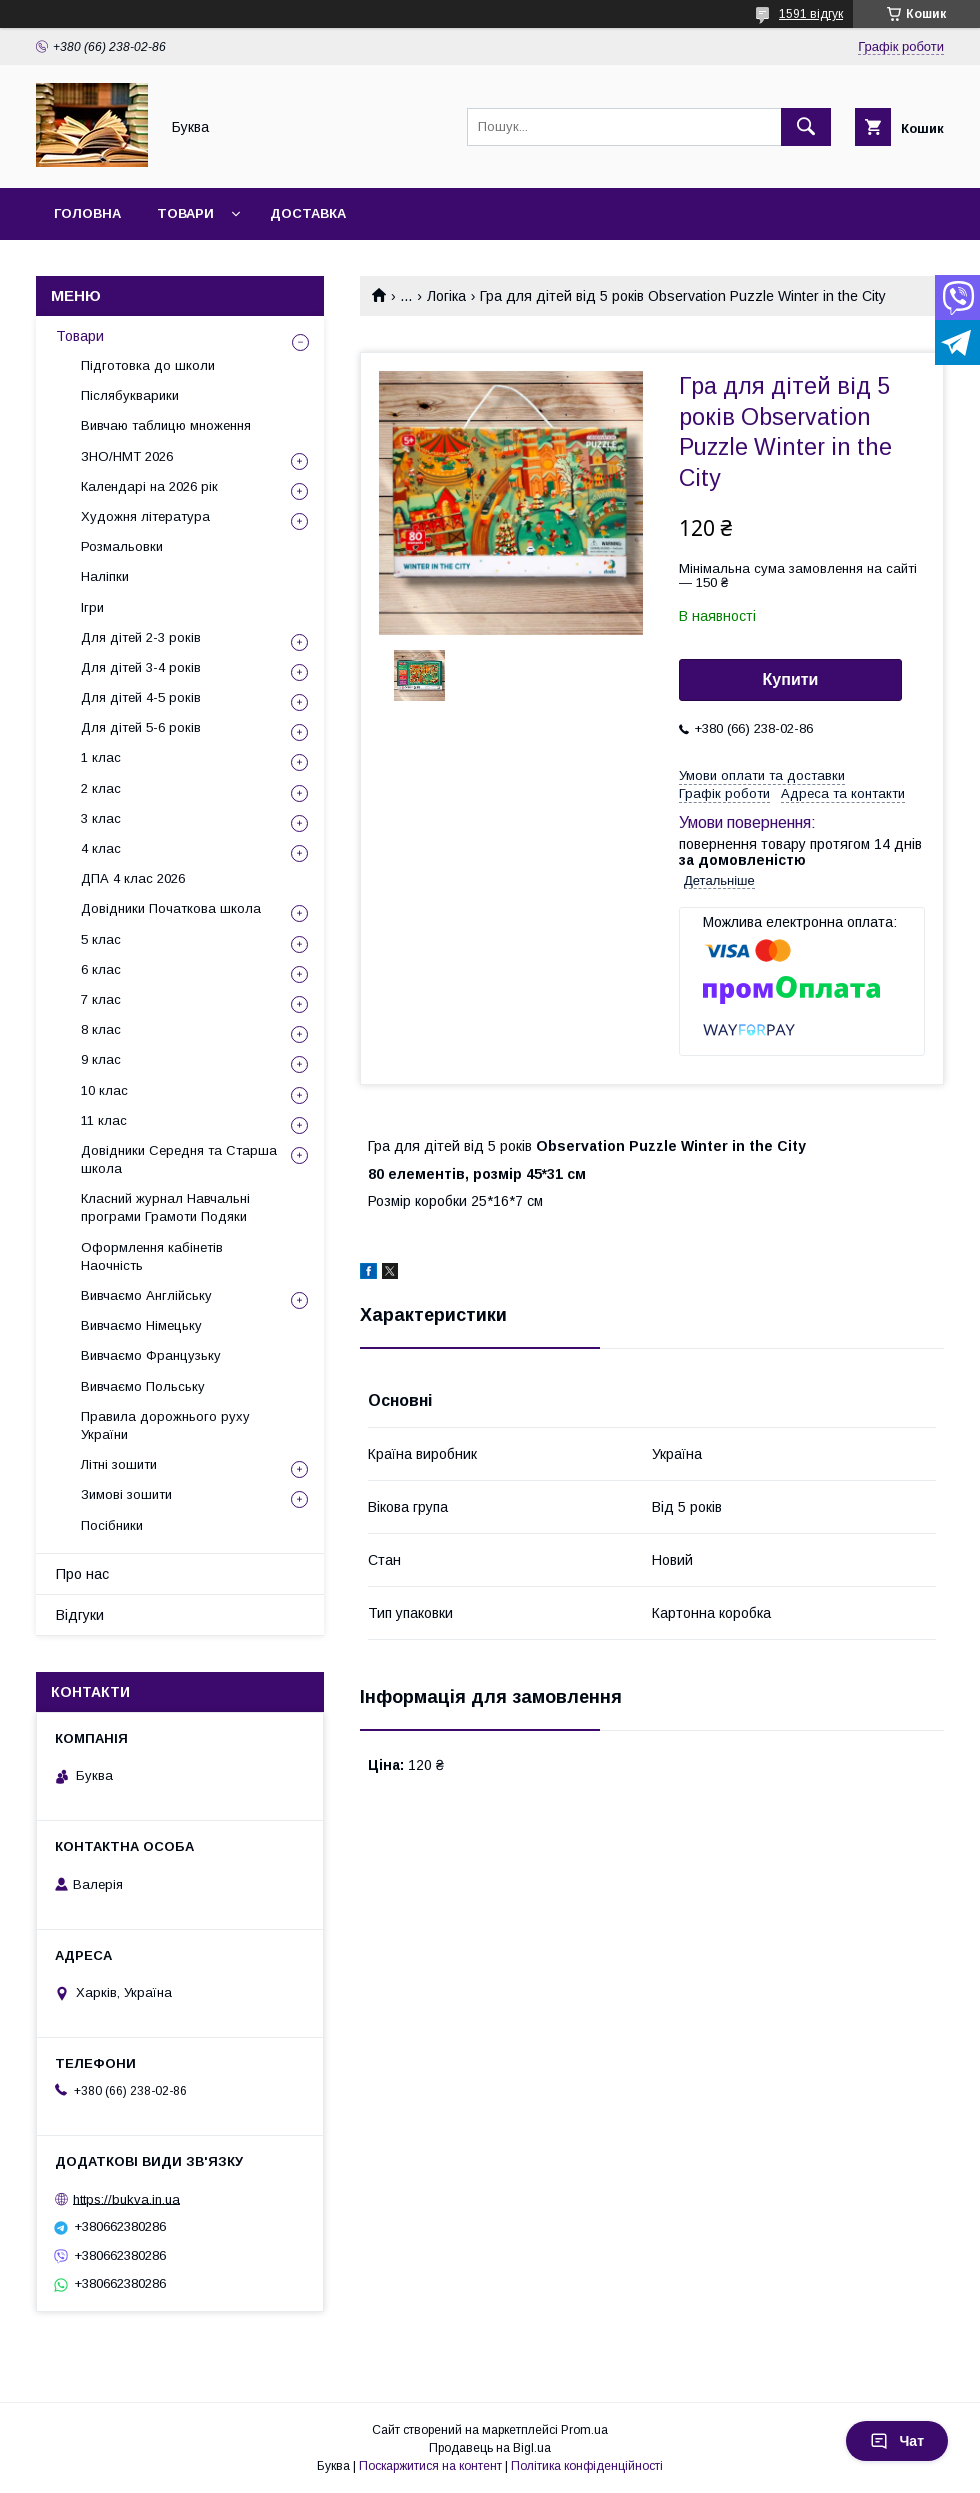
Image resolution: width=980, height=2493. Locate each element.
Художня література (145, 516)
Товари (185, 213)
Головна (87, 213)
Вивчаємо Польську (143, 1386)
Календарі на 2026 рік (149, 486)
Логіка (446, 296)
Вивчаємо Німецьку (141, 1325)
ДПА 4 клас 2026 (133, 878)
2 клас (101, 788)
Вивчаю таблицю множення (166, 425)
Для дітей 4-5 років (141, 697)
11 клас (104, 1120)
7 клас (101, 999)
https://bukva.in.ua (126, 2198)
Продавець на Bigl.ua (490, 2448)
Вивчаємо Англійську (146, 1295)
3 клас (101, 818)
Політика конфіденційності (587, 2466)
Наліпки (105, 576)
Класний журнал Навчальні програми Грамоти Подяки (165, 1207)
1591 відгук (811, 14)
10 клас (104, 1090)
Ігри (92, 607)
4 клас (101, 848)
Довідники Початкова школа (171, 908)
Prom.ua (584, 2430)
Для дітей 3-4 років (141, 667)
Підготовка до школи (148, 365)
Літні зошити (119, 1464)
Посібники (112, 1525)
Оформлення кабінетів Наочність (152, 1256)
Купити (791, 679)
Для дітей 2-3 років (141, 637)
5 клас (101, 939)
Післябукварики (130, 395)
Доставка (308, 213)
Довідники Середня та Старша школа (179, 1159)
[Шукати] (806, 127)
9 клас (101, 1059)
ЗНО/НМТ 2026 (127, 456)
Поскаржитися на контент (430, 2466)
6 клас (101, 969)
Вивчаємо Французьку (151, 1355)
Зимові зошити (126, 1494)
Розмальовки (122, 546)
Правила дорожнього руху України (165, 1425)
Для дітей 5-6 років (141, 727)
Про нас (82, 1574)
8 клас (101, 1029)
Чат (897, 2441)
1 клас (101, 757)
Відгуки (80, 1615)
